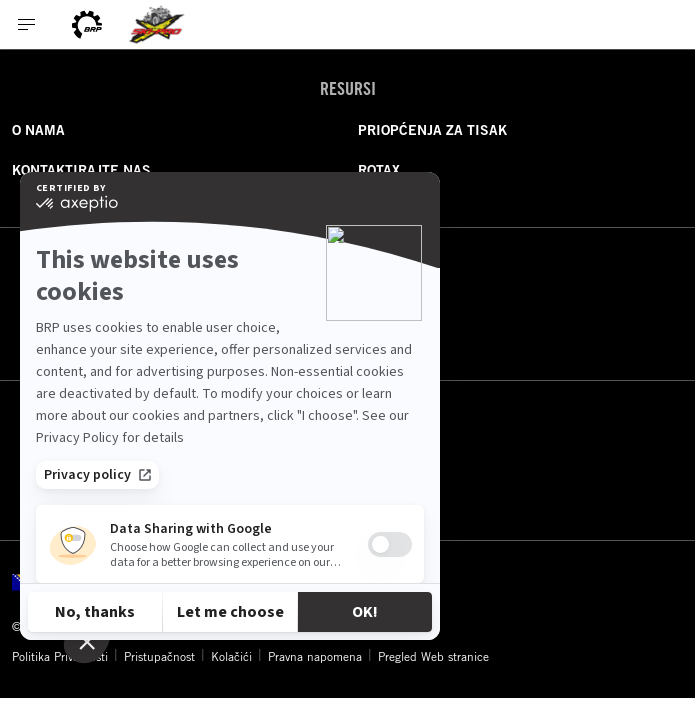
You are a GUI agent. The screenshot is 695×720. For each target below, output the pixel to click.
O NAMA (38, 130)
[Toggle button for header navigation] (27, 24)
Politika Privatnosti (60, 656)
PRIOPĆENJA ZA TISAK (432, 130)
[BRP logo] (87, 24)
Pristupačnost (159, 656)
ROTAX (379, 170)
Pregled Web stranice (433, 656)
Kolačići (231, 656)
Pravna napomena (315, 656)
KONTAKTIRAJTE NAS (81, 170)
